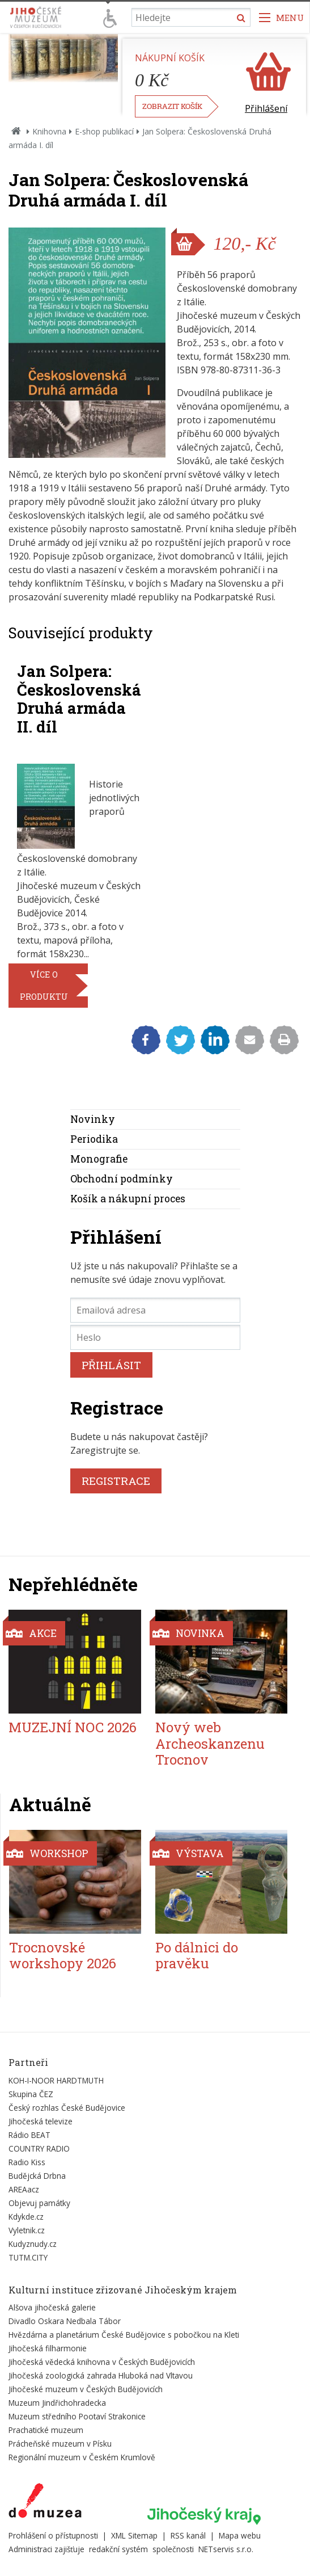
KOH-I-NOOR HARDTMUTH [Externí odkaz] (56, 2080)
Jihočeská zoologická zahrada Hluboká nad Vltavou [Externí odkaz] (101, 2375)
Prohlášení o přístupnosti (53, 2535)
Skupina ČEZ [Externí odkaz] (31, 2094)
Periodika (94, 1139)
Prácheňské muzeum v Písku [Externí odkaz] (60, 2443)
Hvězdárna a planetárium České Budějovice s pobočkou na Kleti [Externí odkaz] (124, 2334)
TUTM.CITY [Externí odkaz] (28, 2257)
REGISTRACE (116, 1481)
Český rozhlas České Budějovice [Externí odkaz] (67, 2107)
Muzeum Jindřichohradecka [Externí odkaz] (57, 2402)
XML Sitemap (134, 2535)
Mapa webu (240, 2535)
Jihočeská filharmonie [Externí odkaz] (48, 2348)
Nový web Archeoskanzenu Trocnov (210, 1743)
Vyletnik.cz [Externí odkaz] (27, 2230)
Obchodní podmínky (121, 1178)
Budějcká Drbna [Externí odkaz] (37, 2175)
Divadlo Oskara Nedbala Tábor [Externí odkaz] (65, 2321)
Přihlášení (266, 108)
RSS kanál (188, 2535)
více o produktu (44, 985)
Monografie (99, 1158)
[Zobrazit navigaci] (281, 17)
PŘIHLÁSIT (111, 1365)
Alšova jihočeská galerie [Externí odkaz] (52, 2307)
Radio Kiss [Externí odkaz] (27, 2162)
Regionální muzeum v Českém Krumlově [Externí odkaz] (82, 2457)
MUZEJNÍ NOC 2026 (73, 1727)
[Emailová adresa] (155, 1310)
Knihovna (49, 131)
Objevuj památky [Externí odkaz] (39, 2203)
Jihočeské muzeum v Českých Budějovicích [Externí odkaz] (86, 2389)
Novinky (92, 1119)
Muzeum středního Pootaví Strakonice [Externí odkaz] (77, 2416)
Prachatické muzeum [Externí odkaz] (46, 2430)
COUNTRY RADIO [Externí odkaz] (39, 2148)
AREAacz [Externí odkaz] (24, 2189)
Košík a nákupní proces (127, 1198)
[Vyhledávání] (190, 17)
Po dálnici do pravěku (196, 1955)
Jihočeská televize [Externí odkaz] (41, 2121)
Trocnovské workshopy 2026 (62, 1955)
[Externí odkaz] (45, 2503)
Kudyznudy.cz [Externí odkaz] (33, 2243)
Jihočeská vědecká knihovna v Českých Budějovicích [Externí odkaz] (102, 2361)
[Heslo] (155, 1337)
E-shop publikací (104, 131)
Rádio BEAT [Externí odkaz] (29, 2134)
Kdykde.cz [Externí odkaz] (26, 2216)
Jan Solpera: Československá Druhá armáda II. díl (79, 698)
